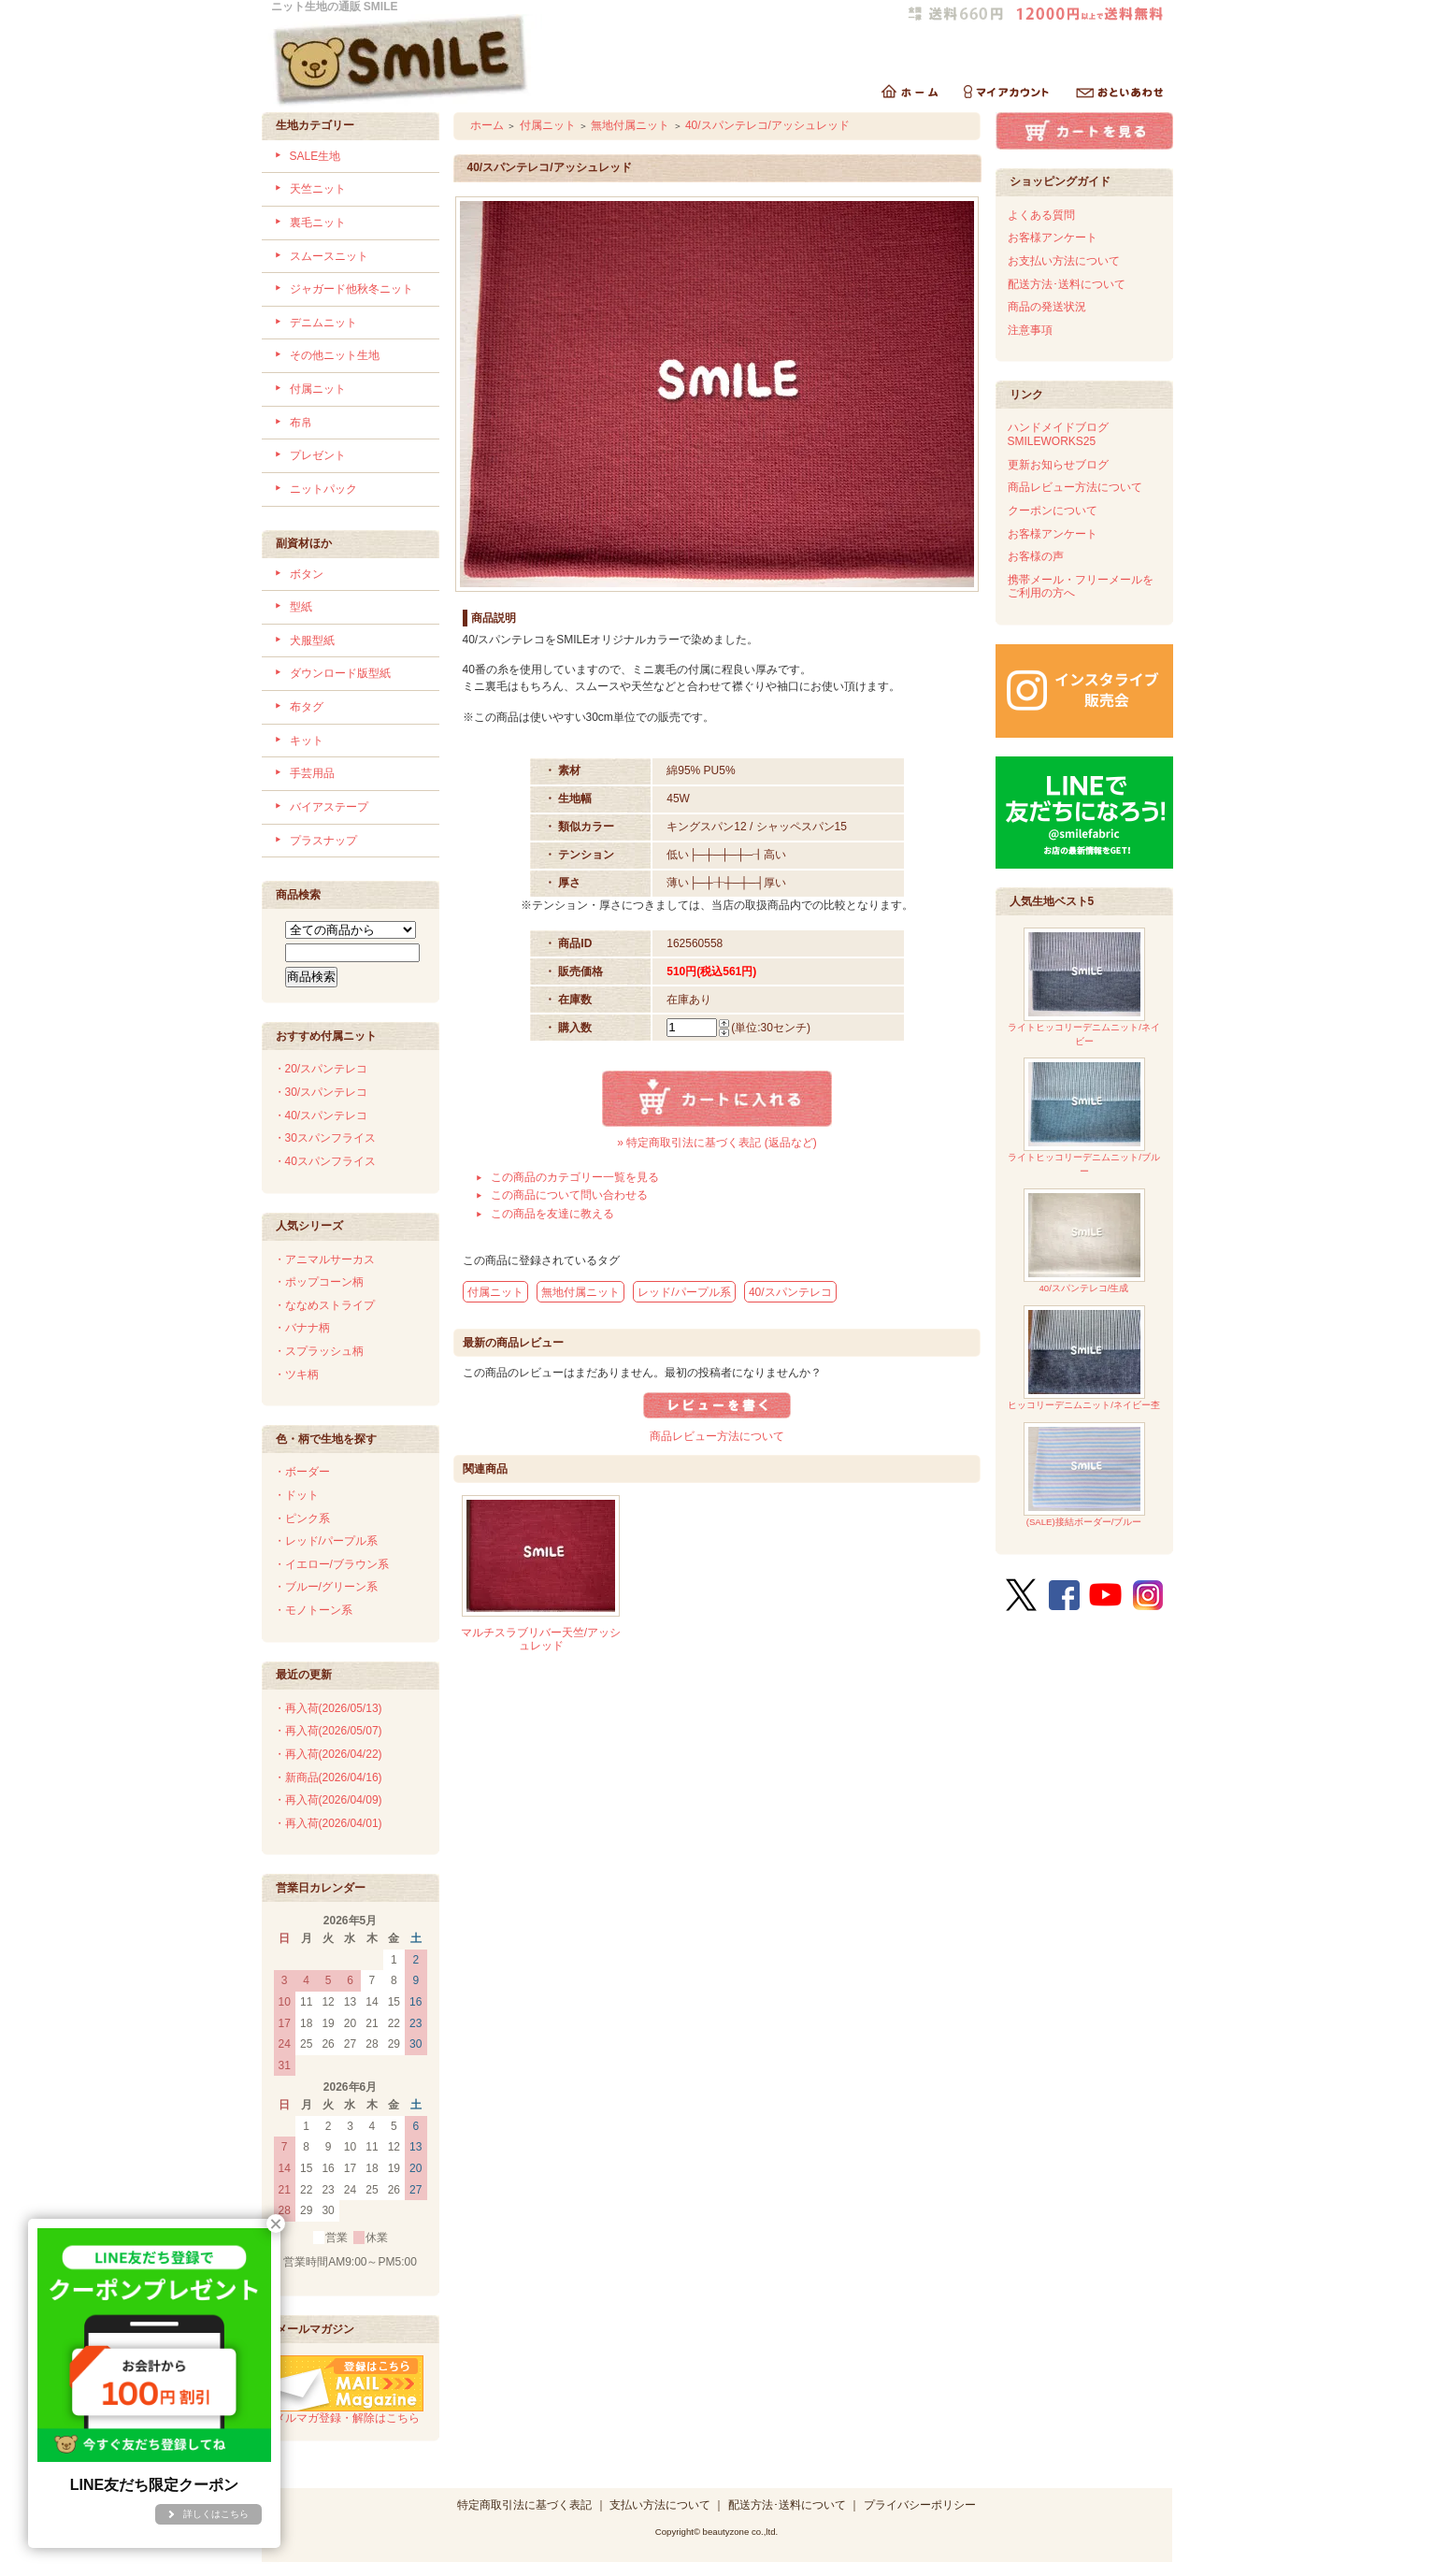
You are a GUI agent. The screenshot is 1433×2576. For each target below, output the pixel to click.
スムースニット (329, 256)
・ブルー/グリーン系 (326, 1586)
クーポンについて (1052, 510)
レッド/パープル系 (684, 1292)
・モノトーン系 (313, 1610)
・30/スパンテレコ (321, 1092)
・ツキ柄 (296, 1374)
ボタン (306, 574)
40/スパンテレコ (790, 1292)
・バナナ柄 (302, 1327)
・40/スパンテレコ (321, 1115)
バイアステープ (329, 806)
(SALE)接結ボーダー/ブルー (1084, 1475)
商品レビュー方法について (717, 1436)
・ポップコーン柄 (319, 1281)
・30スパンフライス (325, 1137)
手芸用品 (312, 773)
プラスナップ (323, 840)
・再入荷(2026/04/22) (328, 1754)
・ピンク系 (302, 1518)
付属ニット (318, 389)
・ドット (296, 1495)
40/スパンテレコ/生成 (1084, 1241)
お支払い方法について (1064, 260)
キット (306, 740)
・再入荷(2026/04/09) (328, 1799)
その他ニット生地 (335, 355)
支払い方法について (659, 2504)
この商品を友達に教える (552, 1213)
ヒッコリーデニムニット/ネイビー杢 (1084, 1358)
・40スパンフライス (325, 1161)
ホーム (487, 125)
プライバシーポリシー (920, 2504)
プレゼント (318, 455)
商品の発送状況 (1047, 306)
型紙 (301, 606)
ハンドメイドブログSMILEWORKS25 (1058, 434)
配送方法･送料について (1066, 284)
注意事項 (1030, 330)
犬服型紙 (312, 640)
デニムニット (323, 322)
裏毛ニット (318, 222)
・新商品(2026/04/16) (328, 1777)
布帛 (301, 422)
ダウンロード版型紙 (340, 673)
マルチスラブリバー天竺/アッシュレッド (541, 1639)
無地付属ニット (630, 125)
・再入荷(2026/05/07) (328, 1730)
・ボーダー (302, 1471)
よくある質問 (1041, 215)
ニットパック (323, 489)
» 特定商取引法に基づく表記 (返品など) (716, 1142)
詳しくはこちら (216, 2514)
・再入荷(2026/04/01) (328, 1823)
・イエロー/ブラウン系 (331, 1564)
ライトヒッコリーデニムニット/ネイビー (1084, 987)
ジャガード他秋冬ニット (351, 288)
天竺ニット (318, 188)
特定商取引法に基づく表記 (524, 2504)
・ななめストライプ (324, 1305)
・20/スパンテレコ (321, 1068)
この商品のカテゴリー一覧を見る (575, 1177)
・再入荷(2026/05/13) (328, 1708)
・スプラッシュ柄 (319, 1351)
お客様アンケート (1052, 237)
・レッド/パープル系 (326, 1540)
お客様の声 (1036, 556)
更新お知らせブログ (1058, 464)
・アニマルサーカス (324, 1259)
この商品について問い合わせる (569, 1195)
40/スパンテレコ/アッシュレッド (767, 125)
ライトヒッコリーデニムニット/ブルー (1084, 1117)
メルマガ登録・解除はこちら (348, 2411)
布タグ (306, 706)
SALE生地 (315, 156)
